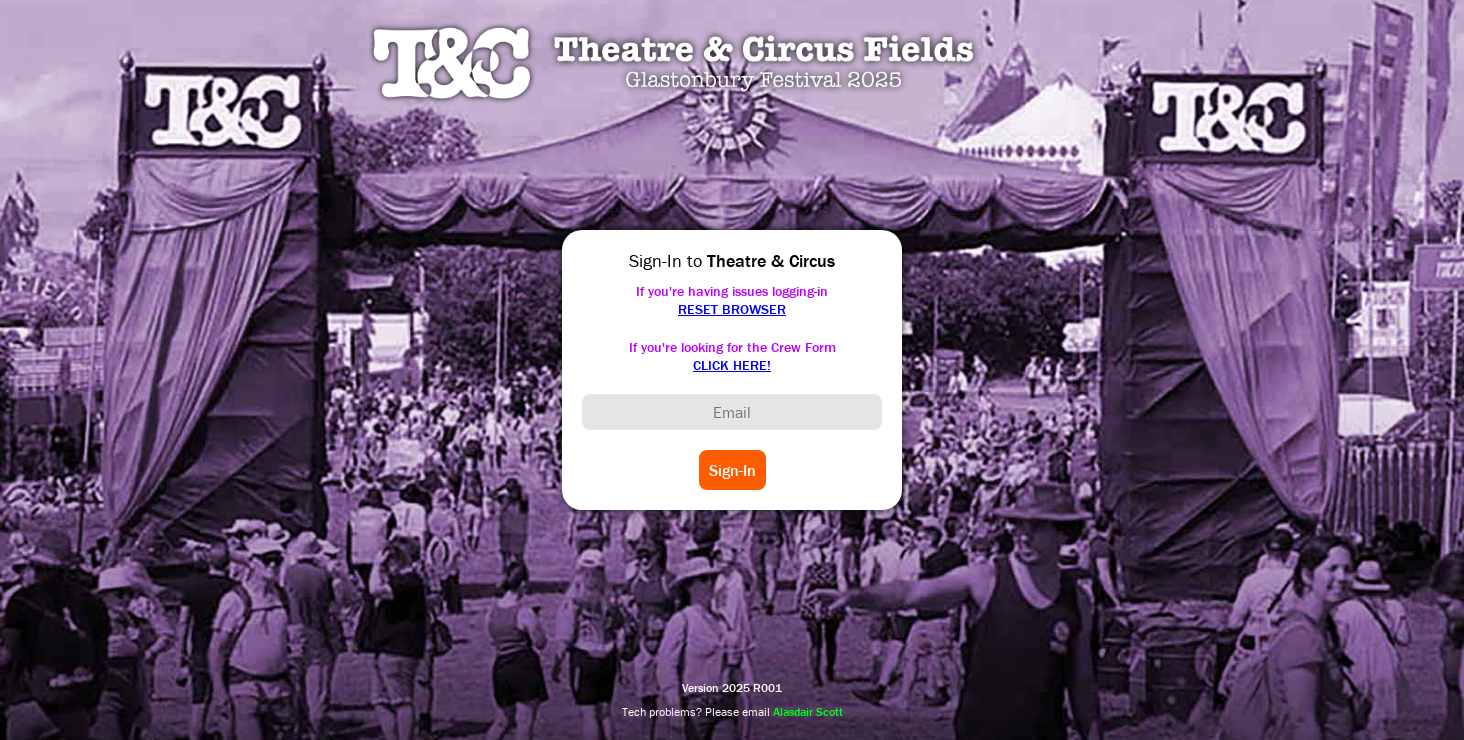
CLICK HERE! (732, 365)
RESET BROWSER (732, 309)
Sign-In (732, 470)
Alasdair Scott (808, 711)
